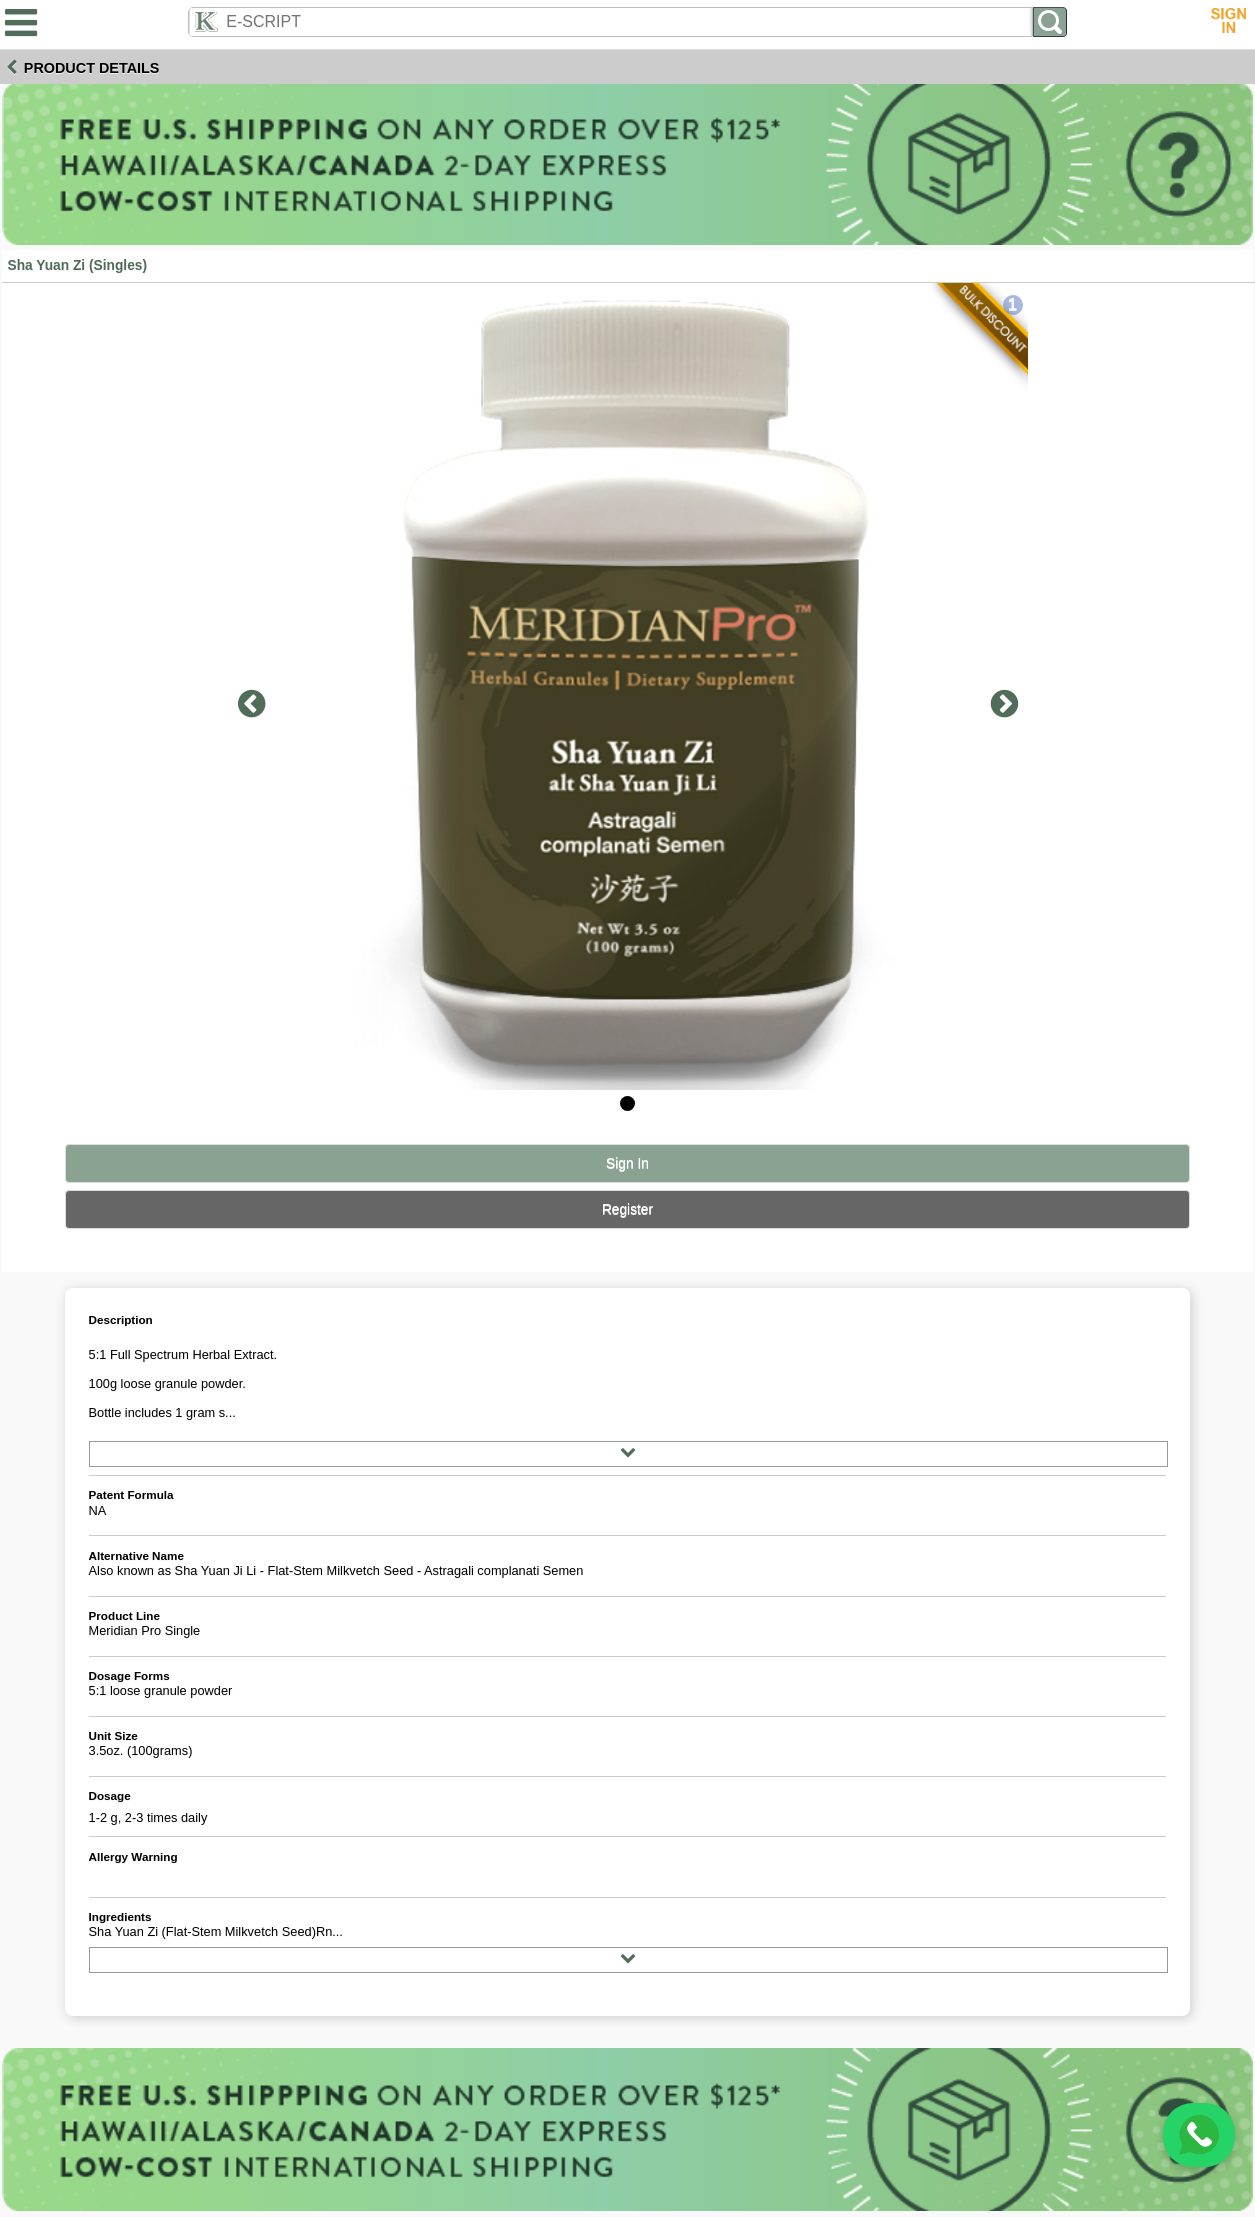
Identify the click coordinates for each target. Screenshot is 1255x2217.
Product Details (92, 68)
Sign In (627, 1163)
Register (627, 1209)
